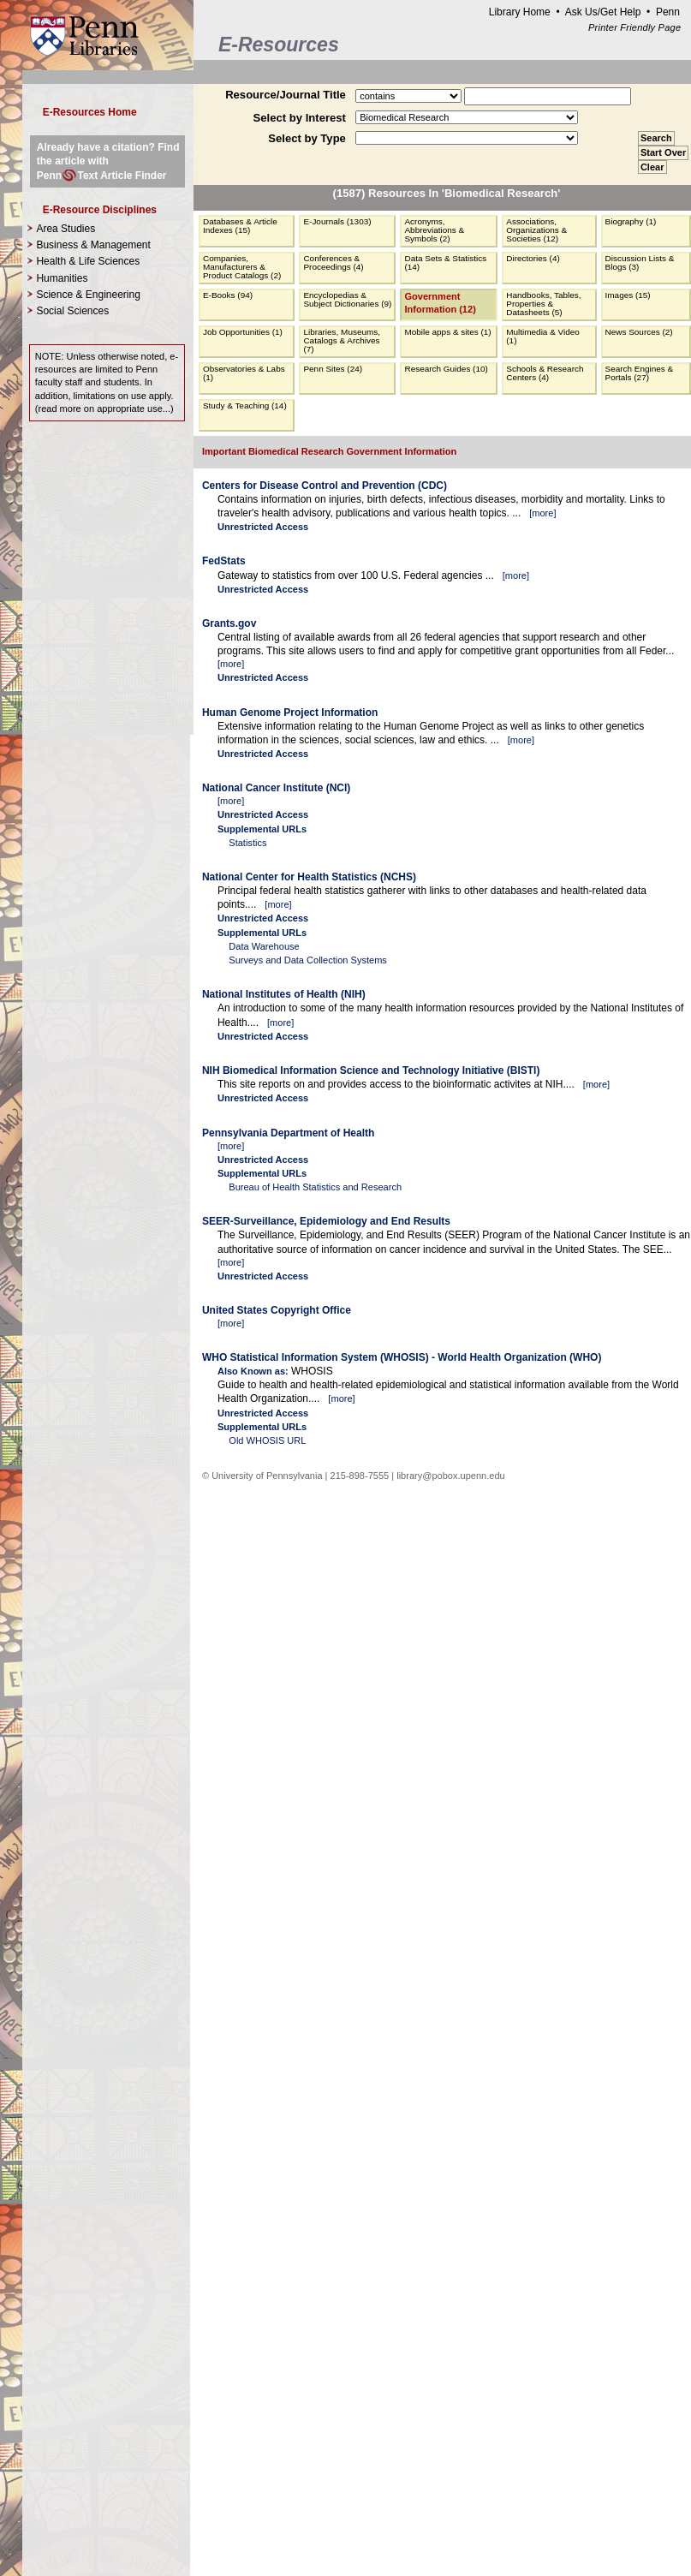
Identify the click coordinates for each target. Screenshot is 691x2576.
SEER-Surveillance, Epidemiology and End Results (326, 1221)
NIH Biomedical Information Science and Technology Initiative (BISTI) (371, 1070)
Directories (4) (533, 258)
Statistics (247, 843)
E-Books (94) (228, 295)
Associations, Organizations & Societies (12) (536, 230)
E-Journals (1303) (337, 221)
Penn (668, 12)
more (542, 513)
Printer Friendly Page (634, 27)
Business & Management (93, 245)
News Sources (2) (639, 332)
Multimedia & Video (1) (543, 336)
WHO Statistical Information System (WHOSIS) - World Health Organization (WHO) (401, 1357)
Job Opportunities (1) (243, 332)
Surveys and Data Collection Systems (308, 960)
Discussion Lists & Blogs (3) (640, 262)
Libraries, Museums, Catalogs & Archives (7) (341, 340)
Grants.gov (229, 623)
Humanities (61, 278)
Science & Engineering (88, 295)
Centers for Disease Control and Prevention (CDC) (324, 486)
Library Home (520, 12)
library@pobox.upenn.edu (450, 1475)
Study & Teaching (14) (245, 405)
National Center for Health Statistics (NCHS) (309, 877)
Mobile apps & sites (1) (447, 332)
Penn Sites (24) (332, 368)
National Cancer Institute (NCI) (276, 788)
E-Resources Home (90, 112)
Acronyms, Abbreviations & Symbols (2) (434, 230)
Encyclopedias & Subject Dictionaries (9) (347, 299)
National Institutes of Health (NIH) (284, 994)
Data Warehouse (264, 946)
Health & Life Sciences (88, 261)
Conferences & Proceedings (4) (333, 262)
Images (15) (628, 295)
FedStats (224, 561)
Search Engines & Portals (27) (639, 373)
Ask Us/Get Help (603, 12)
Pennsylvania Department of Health (288, 1133)
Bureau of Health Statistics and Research (315, 1187)
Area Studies (65, 229)
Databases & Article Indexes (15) (240, 226)
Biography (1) (631, 221)
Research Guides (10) (445, 368)
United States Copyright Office (276, 1310)
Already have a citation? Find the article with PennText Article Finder (108, 161)
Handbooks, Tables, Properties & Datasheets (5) (543, 303)
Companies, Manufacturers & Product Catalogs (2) (242, 266)
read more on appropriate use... (104, 408)
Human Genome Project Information (290, 713)
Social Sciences (72, 311)
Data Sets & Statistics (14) (445, 262)
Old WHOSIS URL (267, 1440)
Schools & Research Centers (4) (544, 373)
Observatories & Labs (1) (244, 373)
